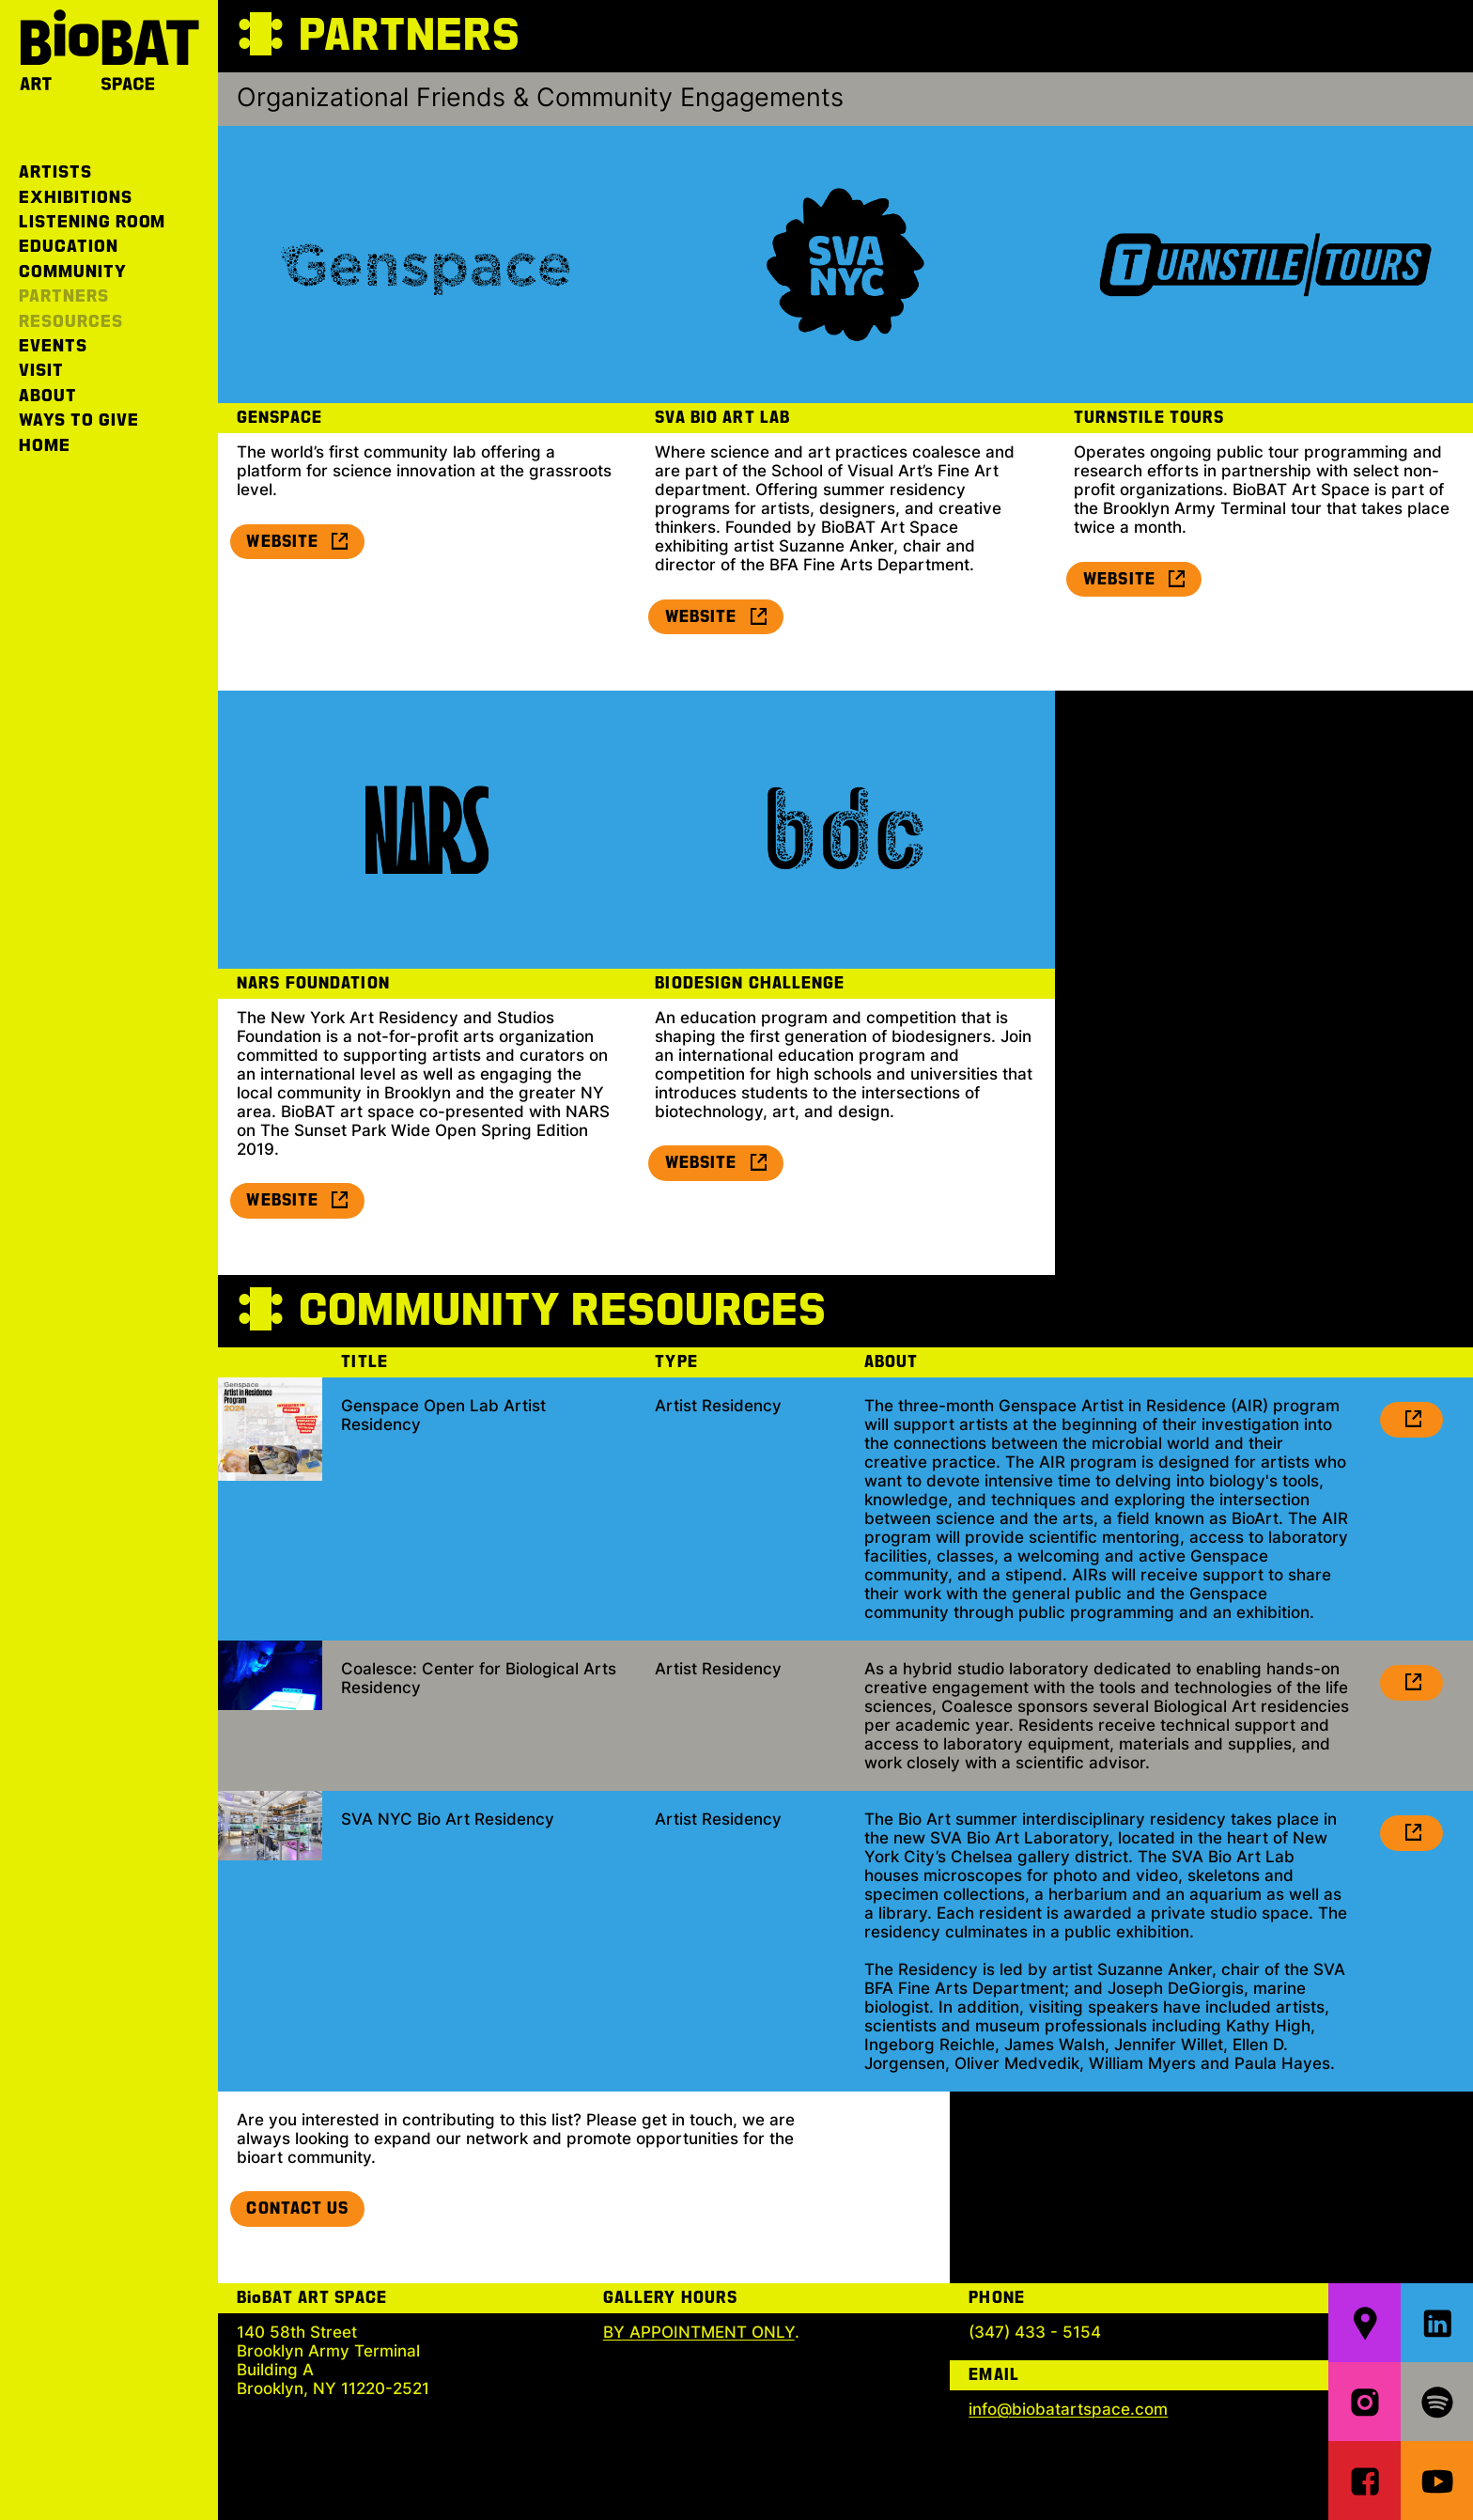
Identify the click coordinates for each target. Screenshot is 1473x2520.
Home (44, 446)
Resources (71, 322)
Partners (64, 296)
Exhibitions (75, 198)
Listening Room (92, 222)
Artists (55, 172)
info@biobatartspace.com (1068, 2409)
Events (53, 346)
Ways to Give (79, 420)
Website (297, 542)
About (48, 396)
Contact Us (297, 2209)
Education (68, 247)
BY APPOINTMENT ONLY (699, 2332)
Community (73, 272)
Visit (41, 371)
